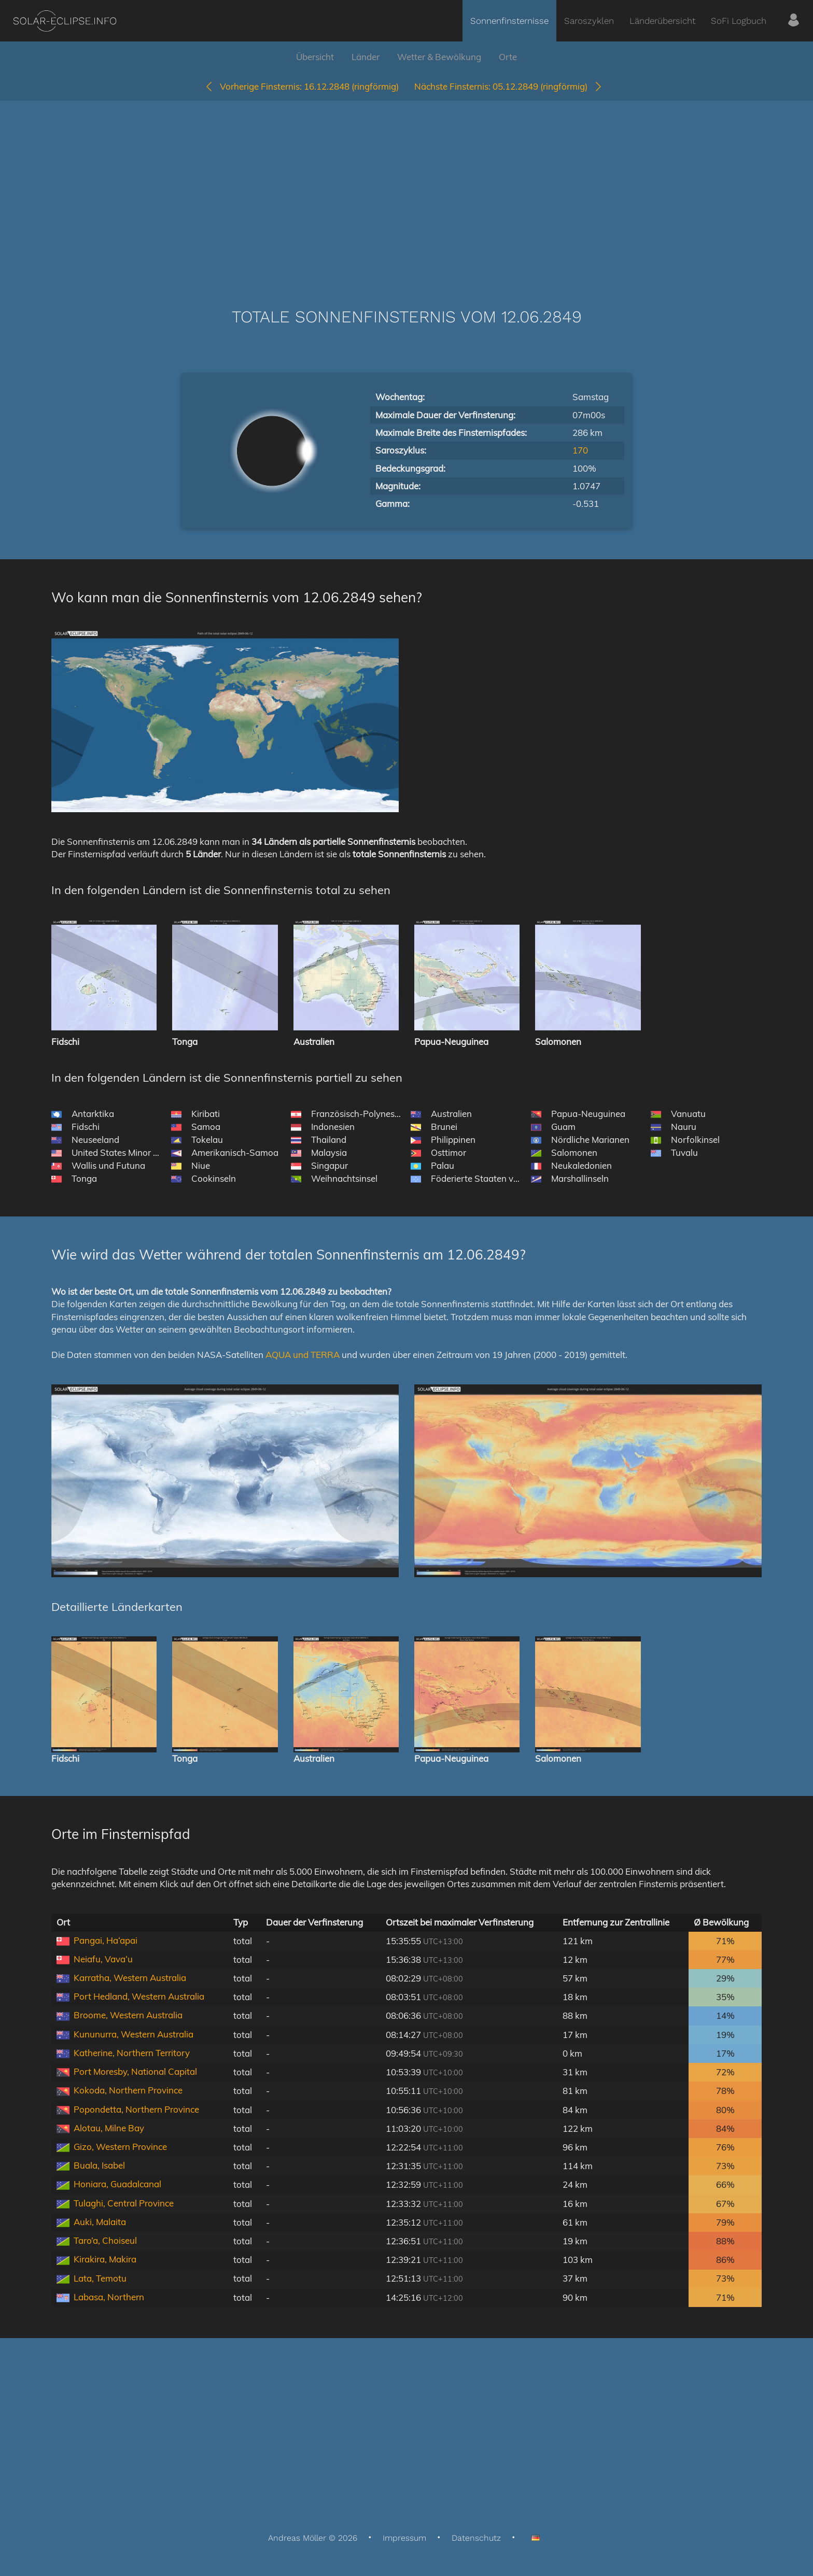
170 (580, 450)
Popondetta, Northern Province (136, 2109)
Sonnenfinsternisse (509, 21)
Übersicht (315, 56)
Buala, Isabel (99, 2165)
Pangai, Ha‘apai (105, 1940)
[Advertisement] (406, 188)
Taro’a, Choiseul (105, 2240)
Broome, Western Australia (128, 2014)
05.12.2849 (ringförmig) (508, 86)
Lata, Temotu (100, 2278)
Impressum (404, 2538)
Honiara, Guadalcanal (117, 2183)
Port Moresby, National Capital (135, 2071)
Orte (508, 56)
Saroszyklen (589, 21)
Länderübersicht (662, 21)
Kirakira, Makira (105, 2259)
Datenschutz (476, 2538)
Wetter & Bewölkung (439, 56)
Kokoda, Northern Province (128, 2090)
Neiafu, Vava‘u (103, 1959)
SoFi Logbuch (738, 21)
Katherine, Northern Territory (132, 2052)
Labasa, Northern (109, 2296)
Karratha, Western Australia (130, 1977)
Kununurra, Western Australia (133, 2034)
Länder (366, 56)
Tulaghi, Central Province (124, 2203)
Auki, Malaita (100, 2221)
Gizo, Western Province (120, 2146)
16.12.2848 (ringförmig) (301, 86)
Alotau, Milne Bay (109, 2127)
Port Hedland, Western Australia (139, 1996)
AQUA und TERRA (302, 1354)
